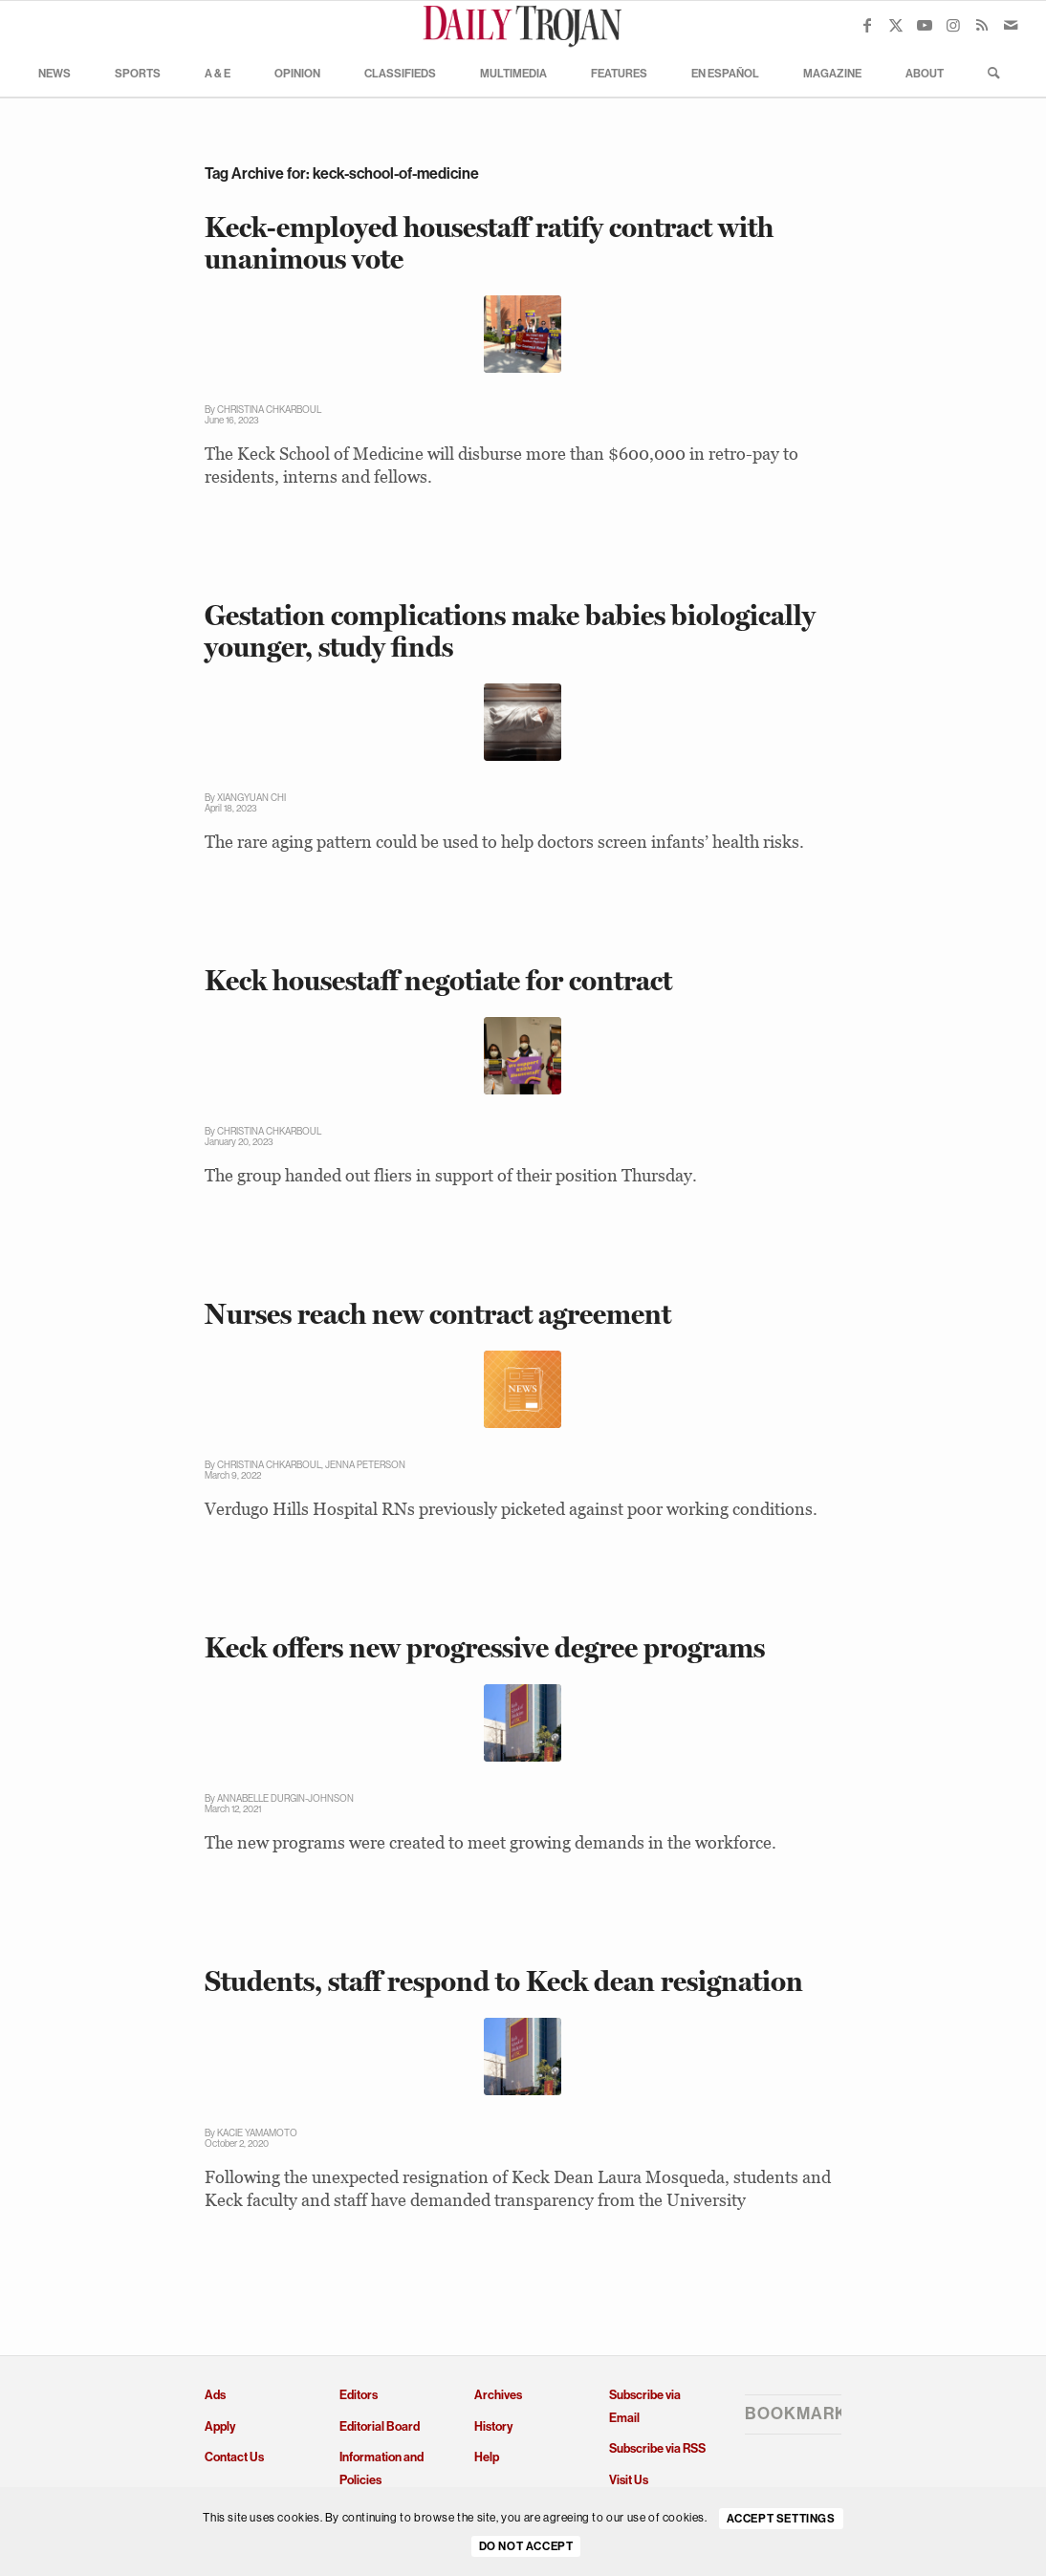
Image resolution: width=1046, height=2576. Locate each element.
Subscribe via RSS (657, 2448)
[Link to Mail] (1010, 25)
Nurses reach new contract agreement (438, 1314)
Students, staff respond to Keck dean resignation (504, 1981)
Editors (358, 2395)
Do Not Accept (526, 2546)
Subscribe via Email (645, 2406)
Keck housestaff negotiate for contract (438, 980)
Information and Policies (381, 2468)
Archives (498, 2395)
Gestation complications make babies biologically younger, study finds (510, 630)
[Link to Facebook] (867, 25)
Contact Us (234, 2457)
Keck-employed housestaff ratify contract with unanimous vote (489, 242)
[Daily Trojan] (523, 25)
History (493, 2426)
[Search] (987, 73)
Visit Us (628, 2480)
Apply (220, 2426)
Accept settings (781, 2518)
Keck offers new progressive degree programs (485, 1647)
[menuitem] (54, 73)
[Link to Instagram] (953, 25)
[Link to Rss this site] (982, 25)
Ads (215, 2395)
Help (486, 2457)
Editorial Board (379, 2426)
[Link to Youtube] (924, 25)
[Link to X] (896, 25)
